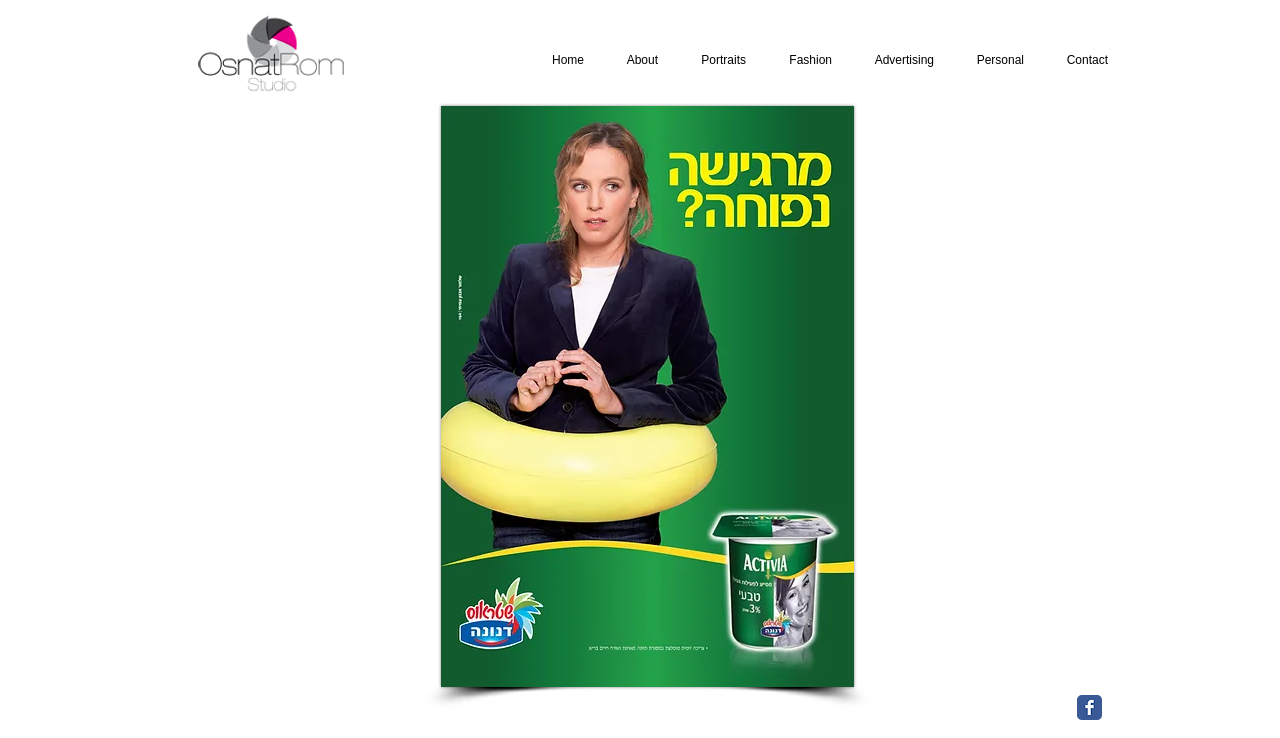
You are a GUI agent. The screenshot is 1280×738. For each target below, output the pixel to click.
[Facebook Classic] (1089, 707)
